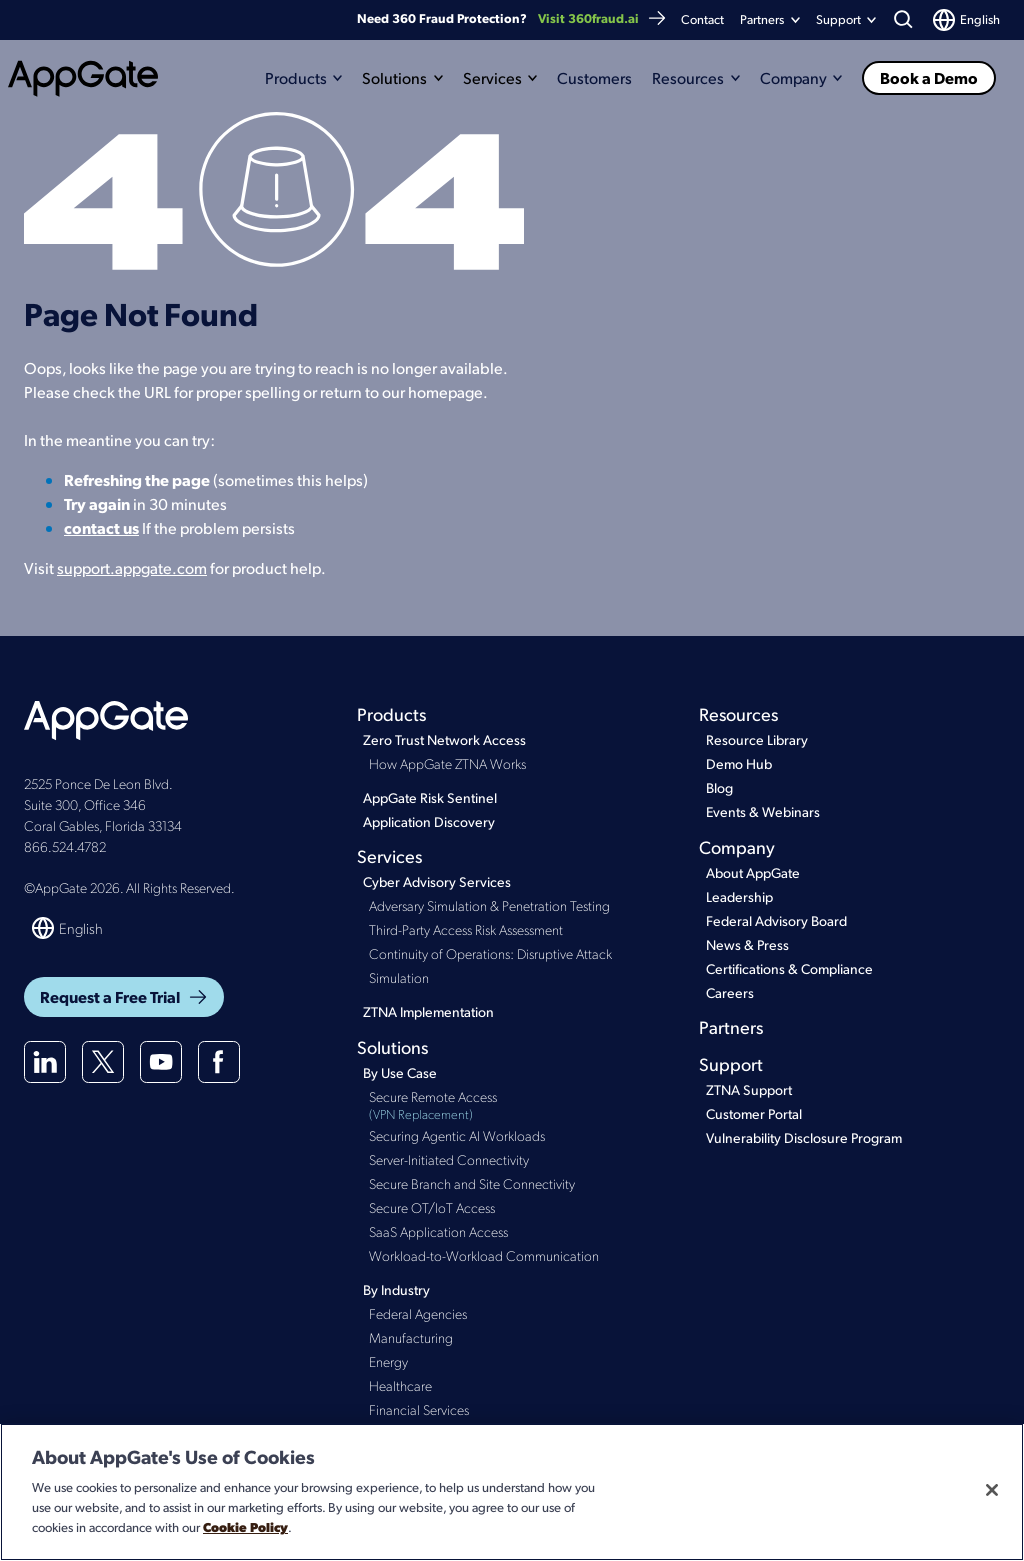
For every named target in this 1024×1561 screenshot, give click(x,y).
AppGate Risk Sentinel (430, 797)
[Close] (992, 1490)
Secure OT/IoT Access (432, 1207)
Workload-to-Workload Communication (484, 1255)
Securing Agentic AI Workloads (457, 1135)
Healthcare (400, 1385)
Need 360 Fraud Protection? (512, 18)
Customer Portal (754, 1113)
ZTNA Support (749, 1089)
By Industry (396, 1289)
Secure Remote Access (513, 1105)
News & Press (747, 944)
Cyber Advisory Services (437, 881)
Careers (730, 992)
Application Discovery (429, 821)
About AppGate (753, 872)
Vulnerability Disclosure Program (804, 1137)
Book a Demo (929, 77)
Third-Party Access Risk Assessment (466, 929)
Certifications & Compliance (789, 968)
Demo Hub (739, 763)
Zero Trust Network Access (444, 739)
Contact (702, 19)
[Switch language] (966, 20)
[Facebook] (219, 1062)
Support (731, 1063)
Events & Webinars (763, 811)
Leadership (739, 896)
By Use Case (400, 1072)
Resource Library (757, 739)
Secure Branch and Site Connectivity (472, 1183)
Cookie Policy (245, 1526)
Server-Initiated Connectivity (449, 1159)
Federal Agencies (418, 1313)
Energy (388, 1361)
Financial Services (419, 1409)
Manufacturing (411, 1337)
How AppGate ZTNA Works (447, 763)
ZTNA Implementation (428, 1011)
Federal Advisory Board (776, 920)
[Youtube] (161, 1062)
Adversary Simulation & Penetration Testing (489, 905)
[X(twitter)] (103, 1062)
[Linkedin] (45, 1062)
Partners (762, 19)
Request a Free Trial (124, 996)
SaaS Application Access (438, 1231)
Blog (719, 787)
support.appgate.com (132, 567)
